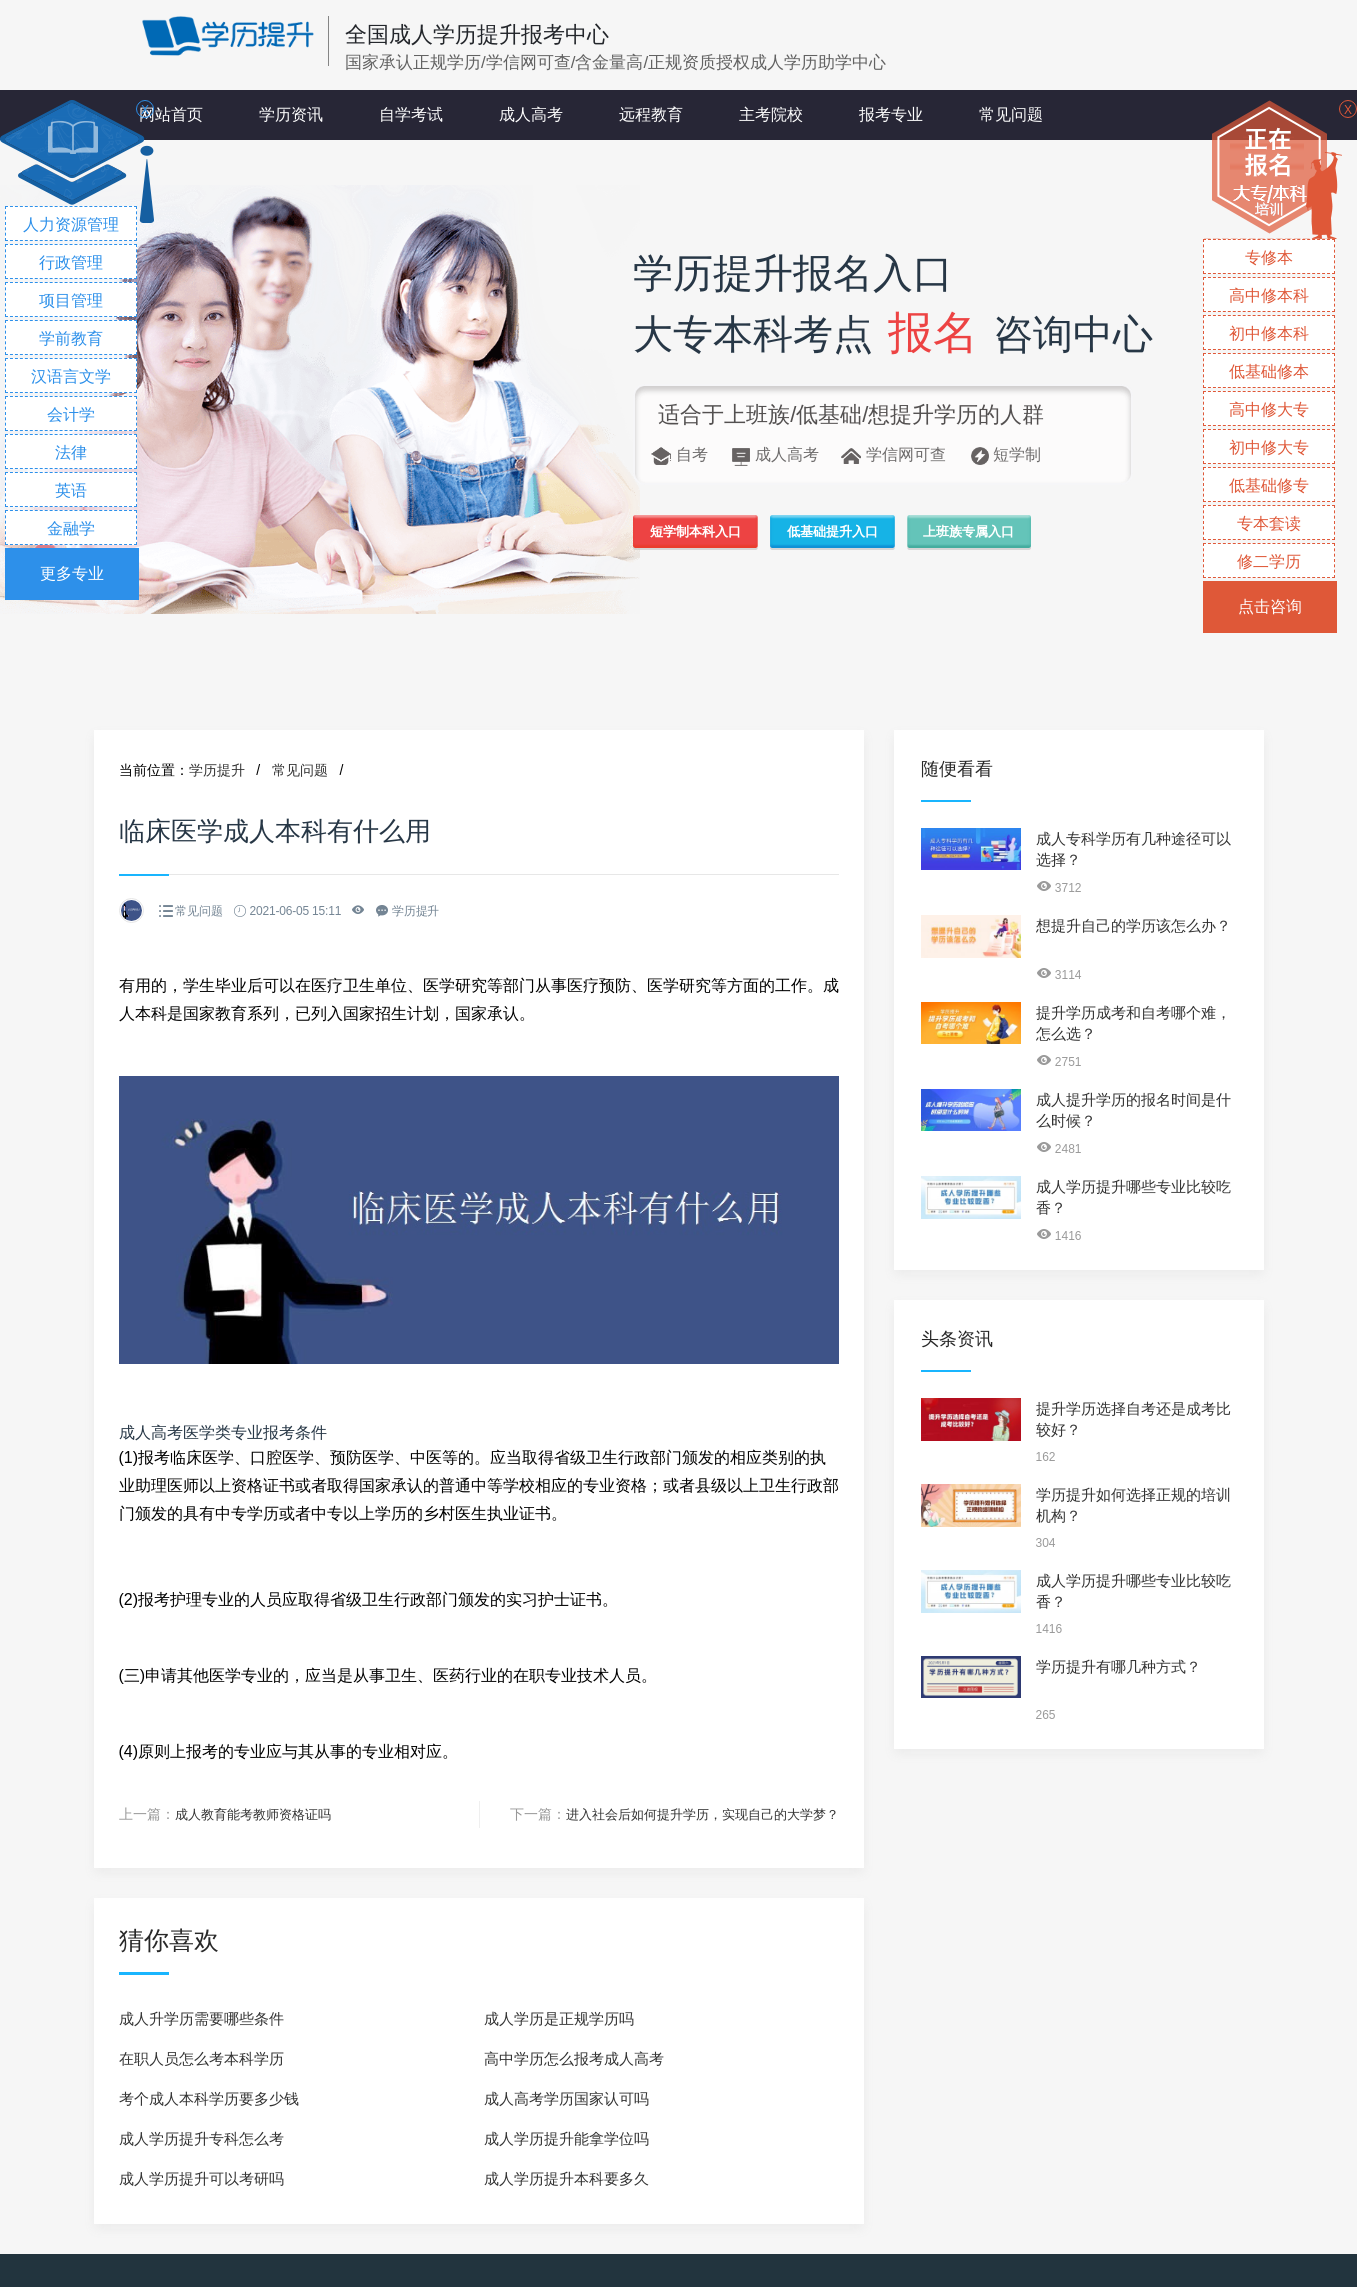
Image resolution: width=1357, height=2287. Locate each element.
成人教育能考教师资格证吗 (259, 1814)
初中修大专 (1269, 447)
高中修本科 (1269, 295)
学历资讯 (291, 114)
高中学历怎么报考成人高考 (574, 2057)
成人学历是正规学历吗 (559, 2017)
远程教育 (651, 114)
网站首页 (171, 114)
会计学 (71, 414)
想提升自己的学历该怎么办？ (1133, 925)
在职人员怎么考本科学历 (201, 2057)
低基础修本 (1269, 371)
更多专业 (72, 573)
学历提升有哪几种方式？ (1118, 1666)
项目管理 (71, 300)
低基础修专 (1269, 485)
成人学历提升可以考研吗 (201, 2177)
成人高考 (531, 114)
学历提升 (217, 770)
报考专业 (891, 114)
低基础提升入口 (880, 535)
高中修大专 (1269, 409)
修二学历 (1269, 561)
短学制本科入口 (711, 535)
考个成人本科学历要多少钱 (209, 2097)
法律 (71, 452)
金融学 (71, 528)
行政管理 (71, 262)
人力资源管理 (71, 224)
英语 (71, 490)
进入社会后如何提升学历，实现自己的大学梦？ (692, 1814)
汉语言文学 (71, 376)
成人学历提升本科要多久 (566, 2177)
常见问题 (1011, 114)
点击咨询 (1270, 606)
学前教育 (71, 338)
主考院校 (771, 114)
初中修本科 (1269, 333)
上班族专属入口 (1049, 535)
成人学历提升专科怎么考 (201, 2137)
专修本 (1269, 257)
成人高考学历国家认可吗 (566, 2097)
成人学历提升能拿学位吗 (566, 2137)
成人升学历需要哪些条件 (201, 2017)
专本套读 (1269, 523)
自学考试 (411, 114)
